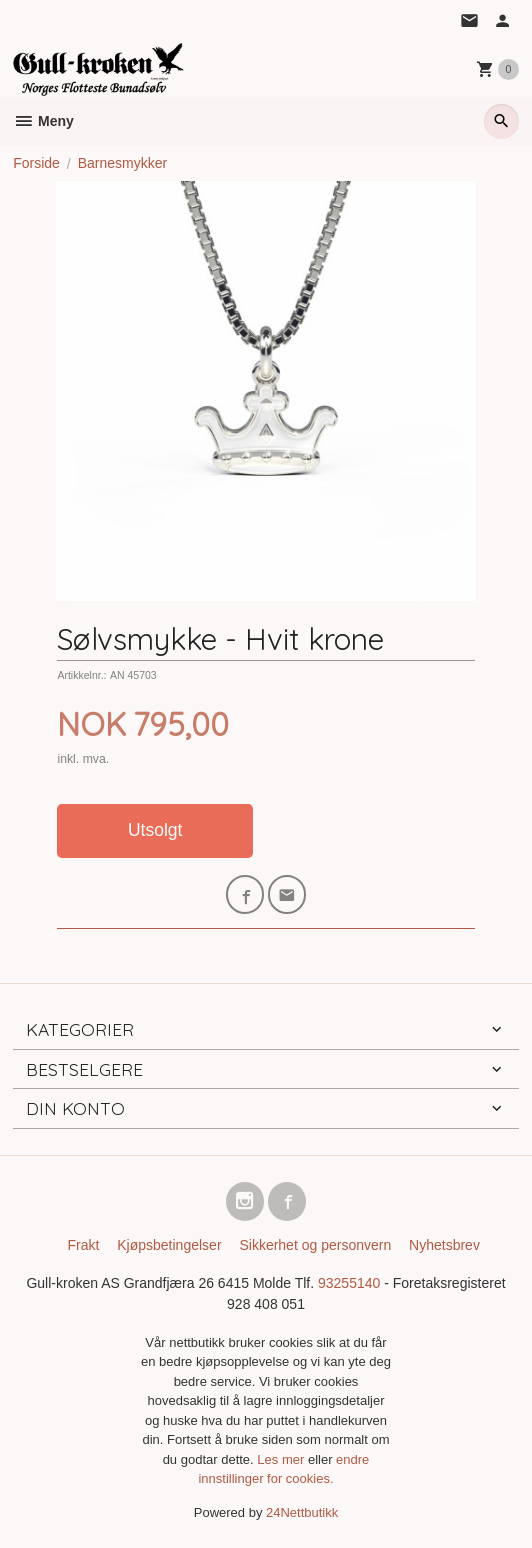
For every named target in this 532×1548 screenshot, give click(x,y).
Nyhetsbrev (444, 1245)
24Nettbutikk (302, 1512)
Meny (43, 121)
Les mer (282, 1459)
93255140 (349, 1283)
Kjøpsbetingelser (169, 1245)
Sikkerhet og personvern (315, 1245)
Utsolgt (155, 830)
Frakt (83, 1245)
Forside (36, 163)
